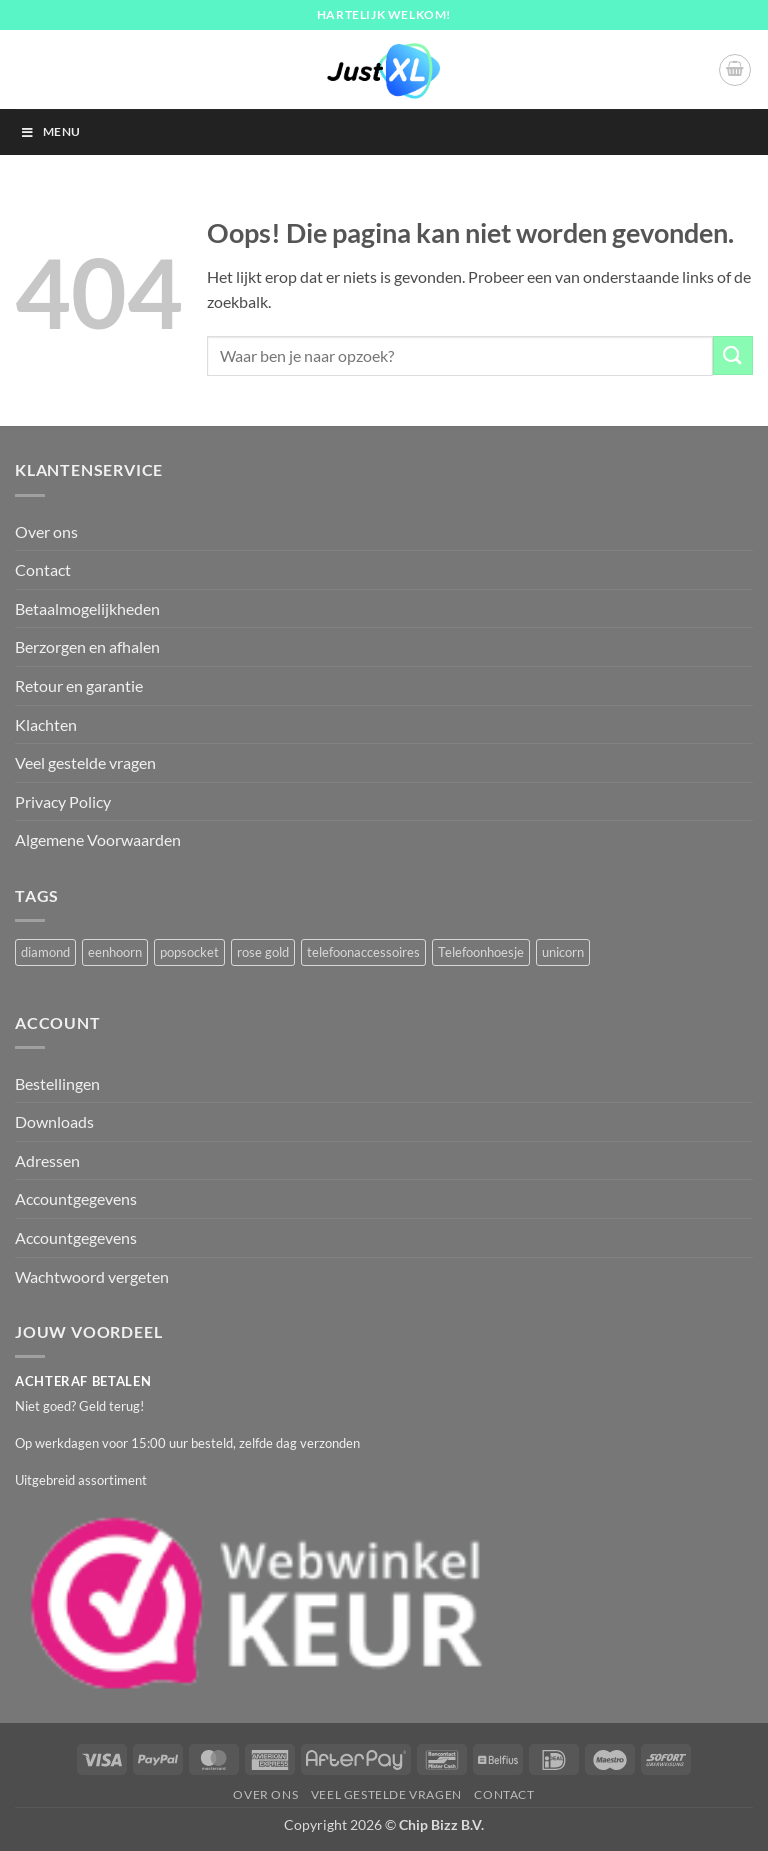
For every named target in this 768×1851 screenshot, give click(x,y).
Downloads (54, 1121)
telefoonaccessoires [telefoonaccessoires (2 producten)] (363, 952)
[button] (735, 70)
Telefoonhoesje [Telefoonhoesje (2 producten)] (481, 952)
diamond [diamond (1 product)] (45, 952)
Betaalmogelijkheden (87, 608)
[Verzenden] (733, 355)
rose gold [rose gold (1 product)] (263, 952)
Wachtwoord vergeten (92, 1276)
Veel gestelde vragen (85, 762)
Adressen (47, 1160)
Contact (43, 569)
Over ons (46, 531)
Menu (50, 131)
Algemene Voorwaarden (98, 839)
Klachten (46, 724)
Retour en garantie (79, 685)
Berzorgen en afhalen (87, 646)
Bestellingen (57, 1083)
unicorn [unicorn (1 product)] (563, 952)
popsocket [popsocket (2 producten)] (189, 952)
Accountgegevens (76, 1198)
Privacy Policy (63, 801)
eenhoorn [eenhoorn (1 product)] (115, 952)
